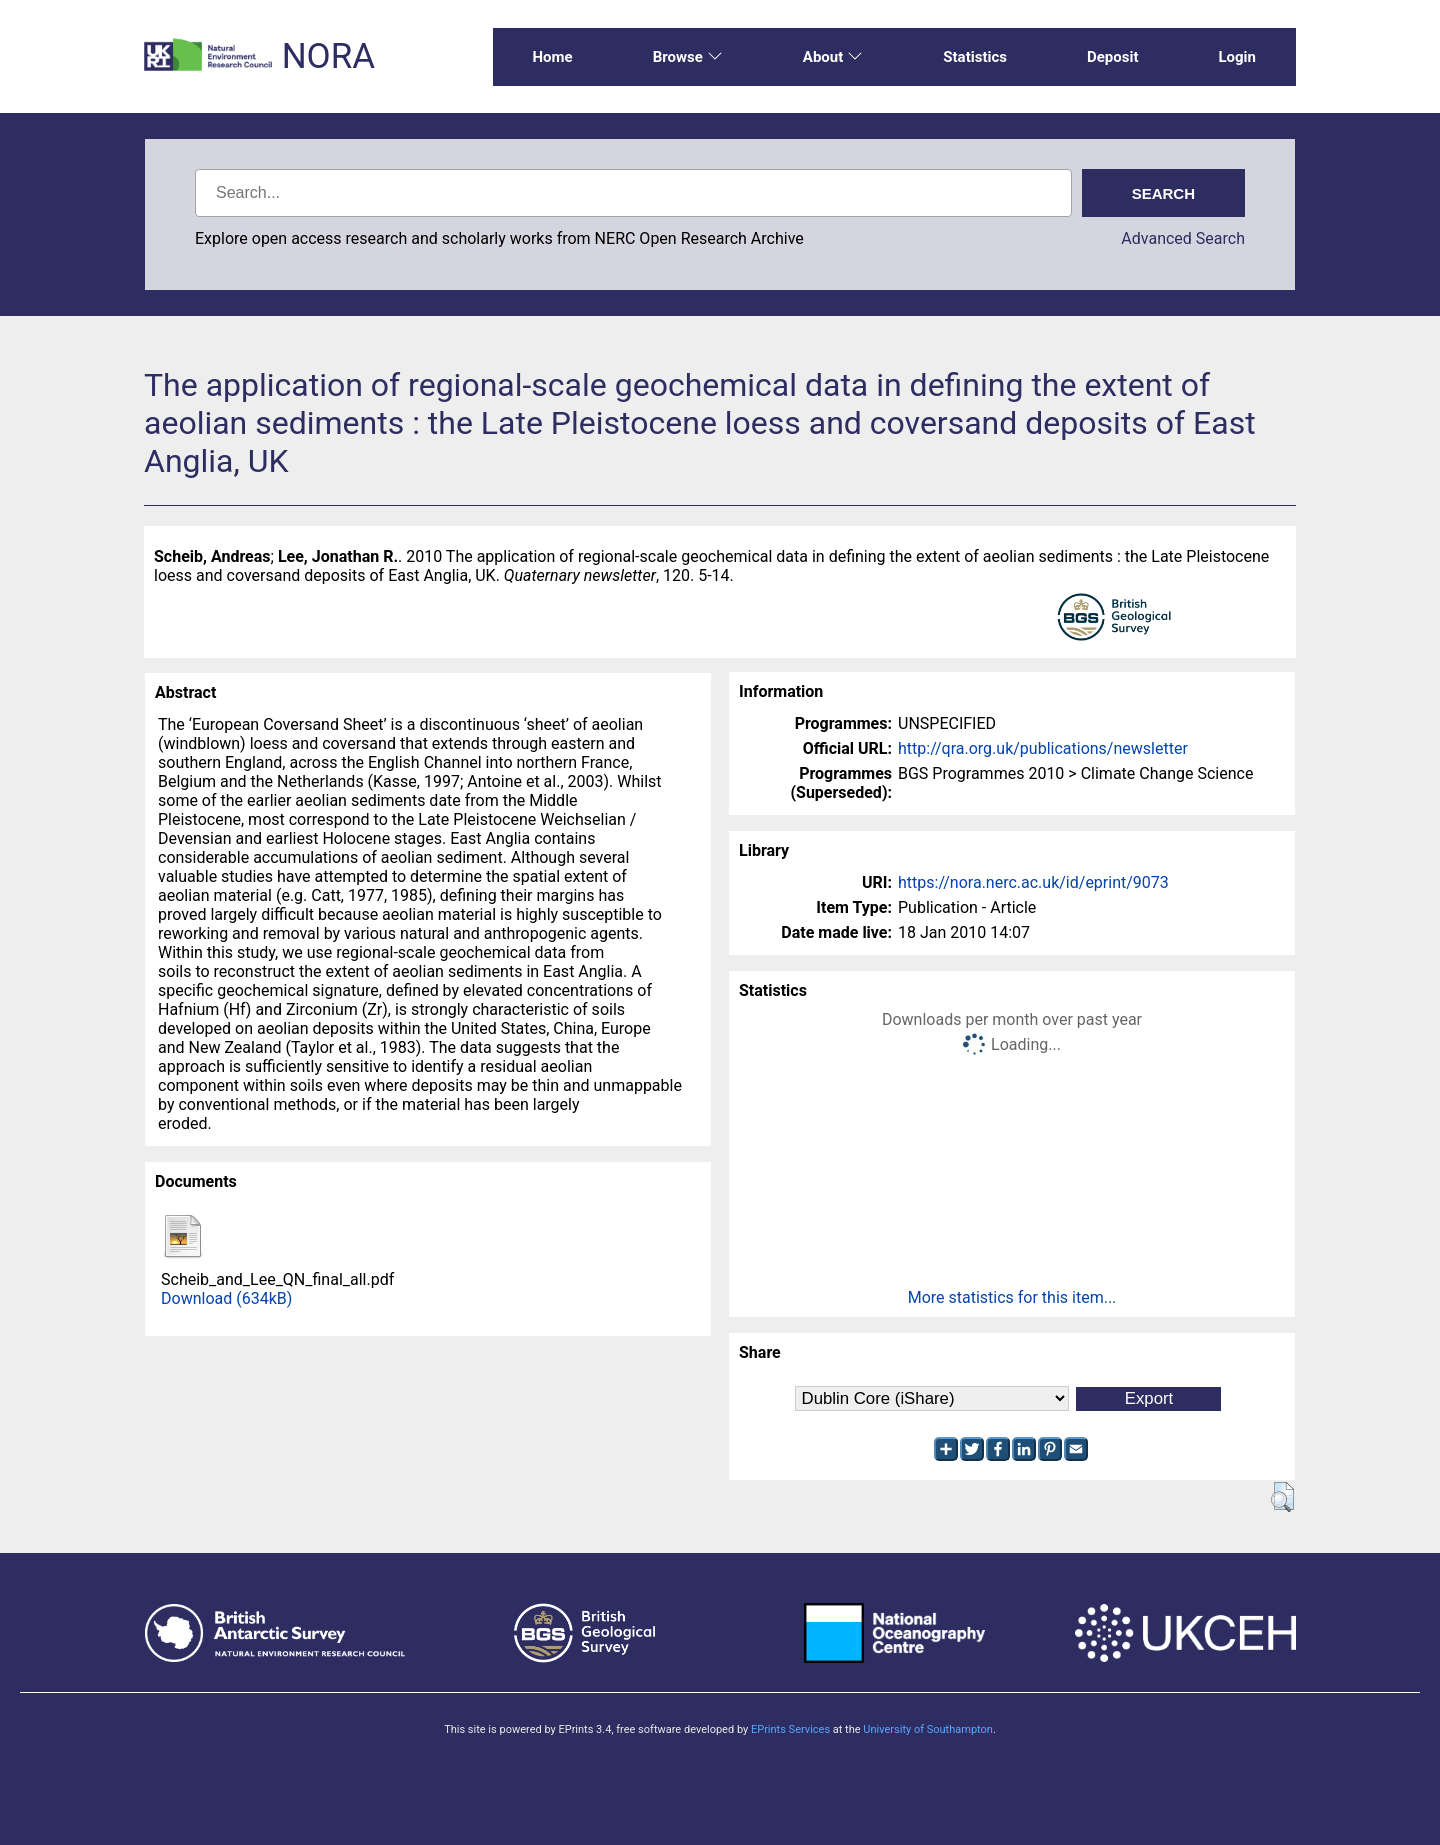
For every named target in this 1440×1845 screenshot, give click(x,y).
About (833, 57)
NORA (328, 56)
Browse (688, 57)
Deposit (1113, 57)
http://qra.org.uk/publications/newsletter (1043, 748)
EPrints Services (790, 1729)
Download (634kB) (226, 1298)
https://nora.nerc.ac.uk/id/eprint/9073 (1033, 882)
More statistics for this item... (1012, 1297)
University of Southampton (928, 1729)
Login (1237, 57)
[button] (1282, 1497)
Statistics (975, 57)
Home (553, 57)
